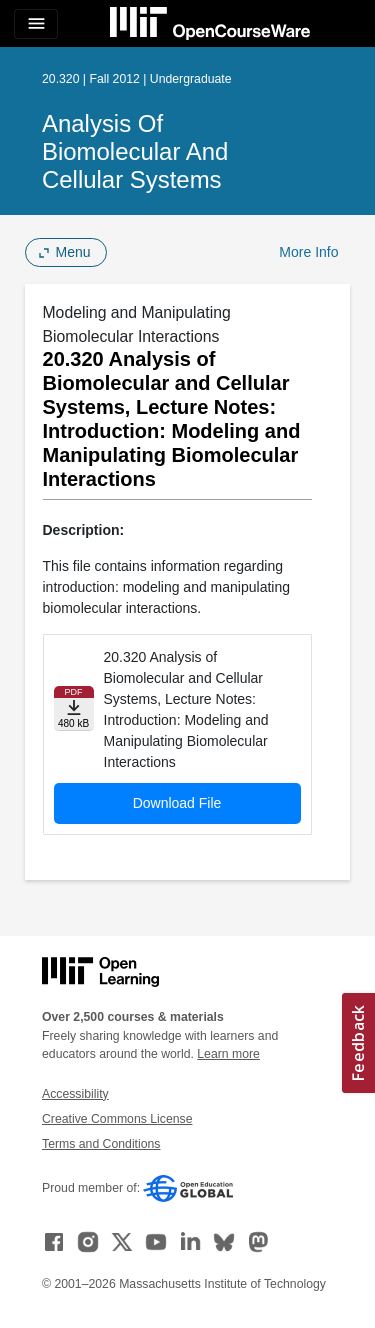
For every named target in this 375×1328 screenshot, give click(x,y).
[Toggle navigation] (36, 24)
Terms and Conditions (101, 1144)
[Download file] (74, 708)
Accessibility (75, 1094)
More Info (308, 252)
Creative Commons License (117, 1119)
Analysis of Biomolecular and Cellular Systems (135, 151)
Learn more (228, 1054)
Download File (177, 803)
